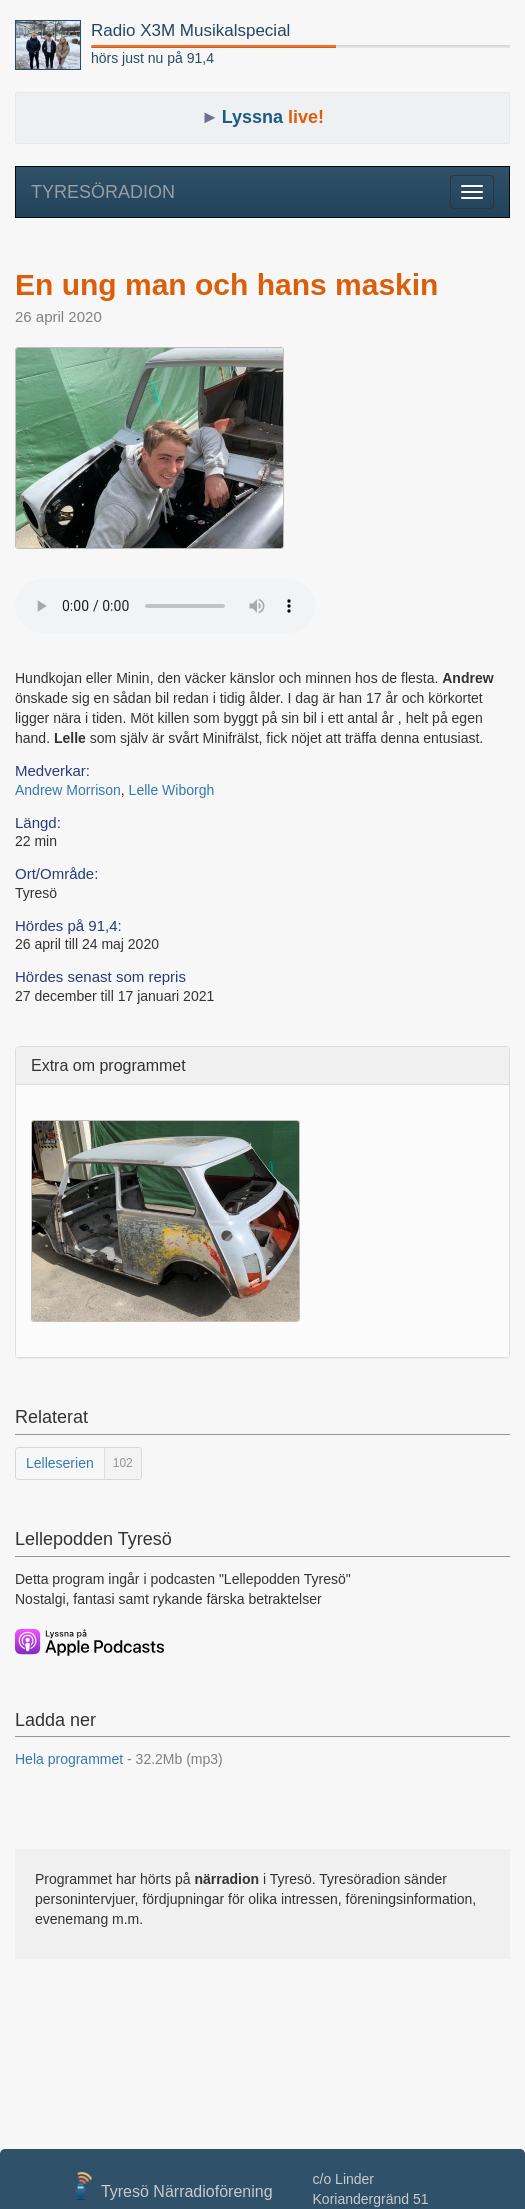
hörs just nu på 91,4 (152, 58)
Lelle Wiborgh (172, 790)
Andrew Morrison (68, 790)
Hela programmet (119, 1759)
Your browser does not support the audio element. (165, 606)
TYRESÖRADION (103, 192)
